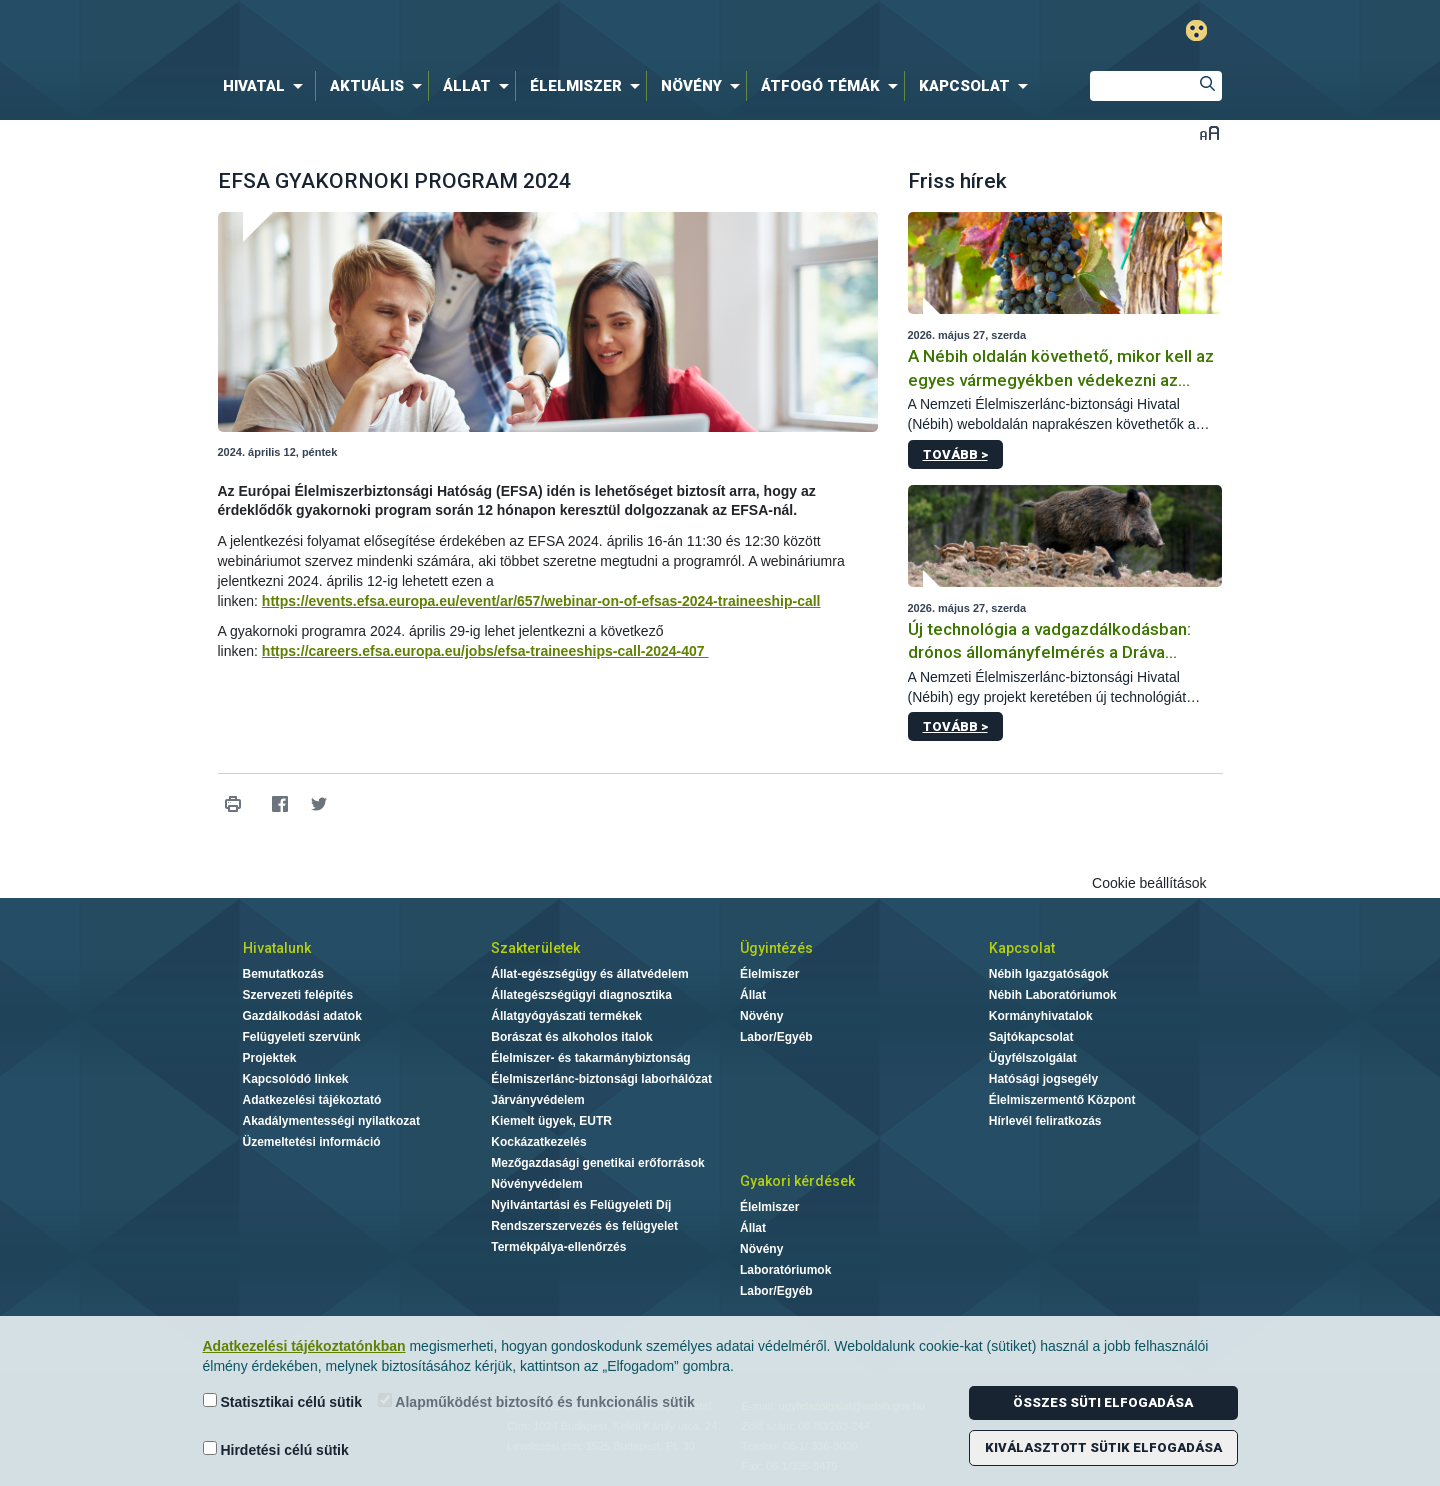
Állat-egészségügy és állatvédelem (589, 974)
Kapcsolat (1022, 948)
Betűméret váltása (1209, 132)
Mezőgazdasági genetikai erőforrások (597, 1163)
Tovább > (955, 454)
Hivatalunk (277, 948)
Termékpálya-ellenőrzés (558, 1247)
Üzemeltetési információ (312, 1142)
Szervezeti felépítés (298, 995)
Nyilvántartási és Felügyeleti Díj (581, 1205)
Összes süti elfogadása (1103, 1402)
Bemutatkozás (283, 974)
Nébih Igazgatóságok (1049, 974)
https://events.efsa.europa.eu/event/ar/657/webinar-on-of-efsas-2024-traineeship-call (541, 601)
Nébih (507, 31)
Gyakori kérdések (797, 1181)
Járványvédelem (537, 1100)
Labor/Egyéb (776, 1037)
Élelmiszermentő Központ (1062, 1100)
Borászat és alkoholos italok (571, 1037)
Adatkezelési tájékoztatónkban (304, 1346)
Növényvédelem (536, 1184)
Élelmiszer (769, 974)
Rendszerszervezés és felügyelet (584, 1226)
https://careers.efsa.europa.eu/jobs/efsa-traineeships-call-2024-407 (485, 651)
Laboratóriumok (785, 1270)
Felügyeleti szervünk (302, 1037)
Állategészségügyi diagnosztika (581, 995)
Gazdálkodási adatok (302, 1016)
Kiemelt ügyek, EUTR (551, 1121)
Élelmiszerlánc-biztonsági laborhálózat (601, 1079)
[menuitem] (267, 86)
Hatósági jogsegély (1043, 1079)
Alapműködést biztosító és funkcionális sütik (536, 1401)
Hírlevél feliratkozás (1045, 1121)
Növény (761, 1016)
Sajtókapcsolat (1031, 1037)
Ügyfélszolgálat (1033, 1058)
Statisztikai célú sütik (283, 1401)
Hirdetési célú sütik (276, 1449)
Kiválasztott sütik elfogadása (1103, 1447)
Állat (753, 995)
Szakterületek (535, 948)
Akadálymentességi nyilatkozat (331, 1121)
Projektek (270, 1058)
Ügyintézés (776, 948)
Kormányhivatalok (1041, 1016)
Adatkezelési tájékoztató (312, 1100)
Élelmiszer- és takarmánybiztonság (590, 1058)
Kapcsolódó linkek (296, 1079)
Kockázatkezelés (538, 1142)
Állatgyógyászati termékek (566, 1016)
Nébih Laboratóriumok (1053, 995)
